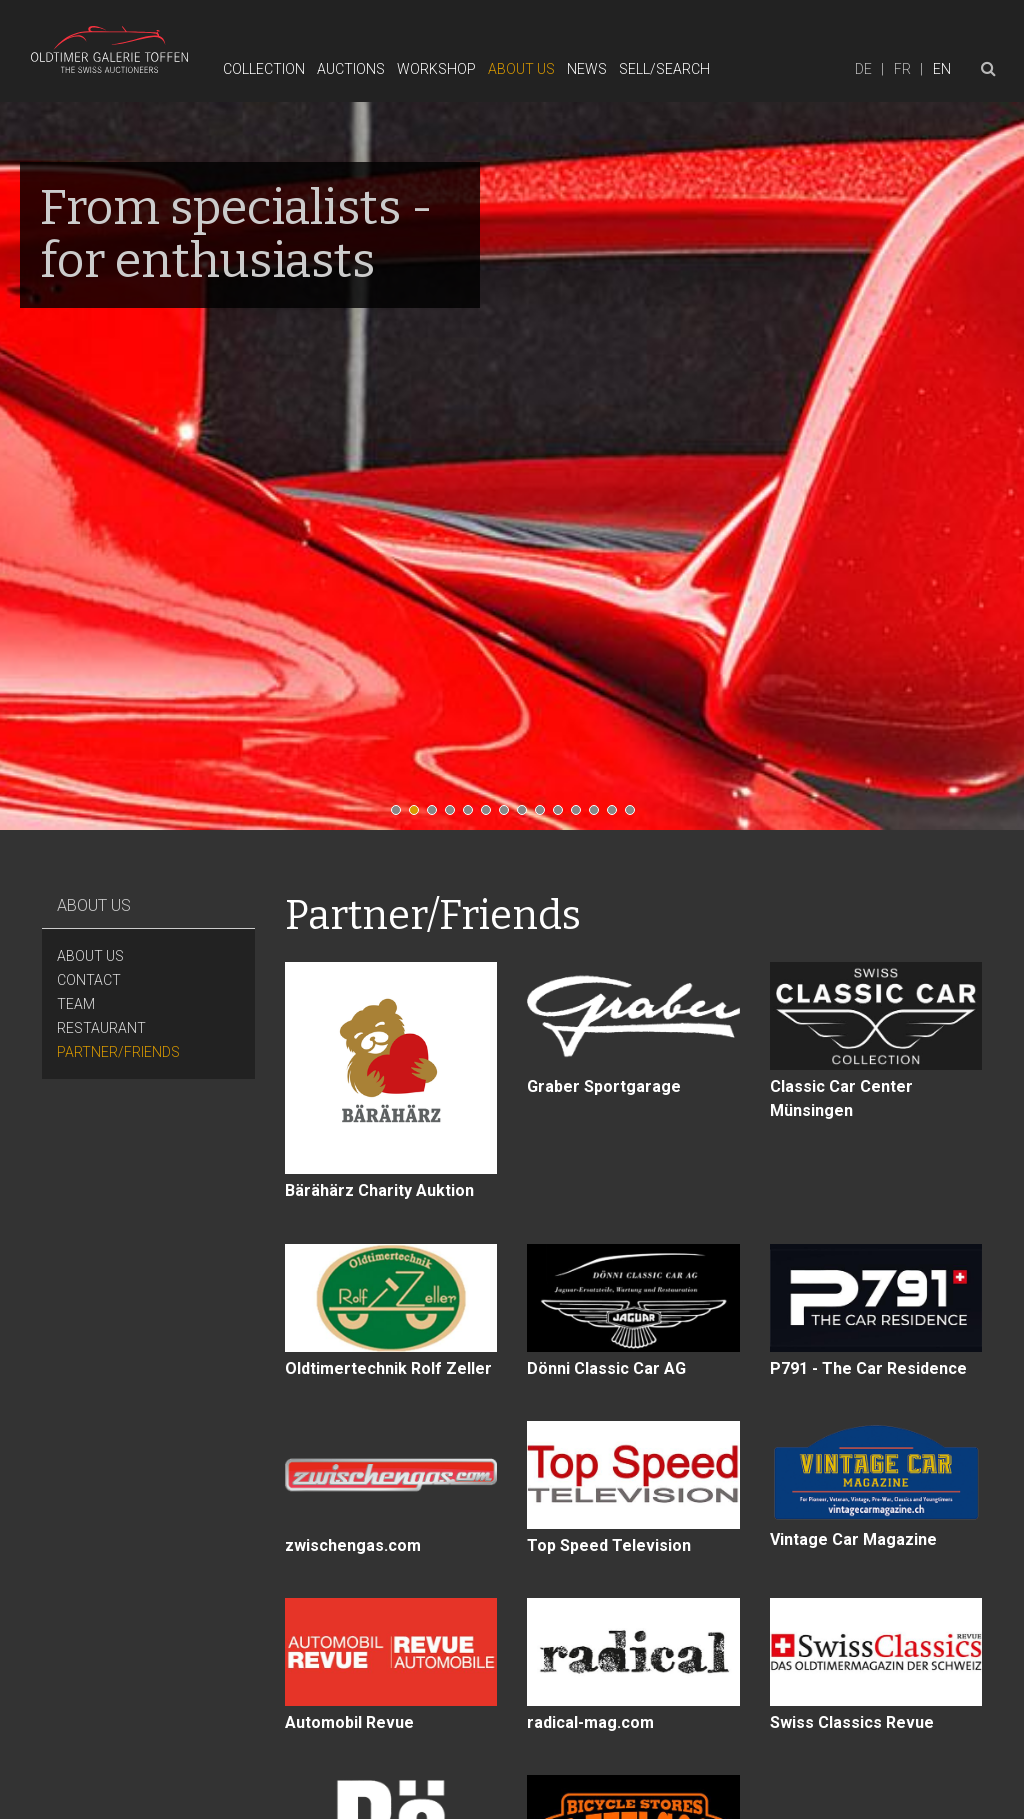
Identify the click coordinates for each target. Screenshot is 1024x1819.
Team (76, 1004)
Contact (89, 980)
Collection (264, 69)
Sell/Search (664, 69)
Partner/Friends (118, 1052)
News (587, 69)
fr (902, 69)
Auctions (351, 69)
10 (563, 815)
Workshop (436, 69)
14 (635, 815)
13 (617, 815)
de (863, 69)
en (942, 69)
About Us (521, 69)
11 (581, 815)
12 (599, 815)
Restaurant (101, 1028)
